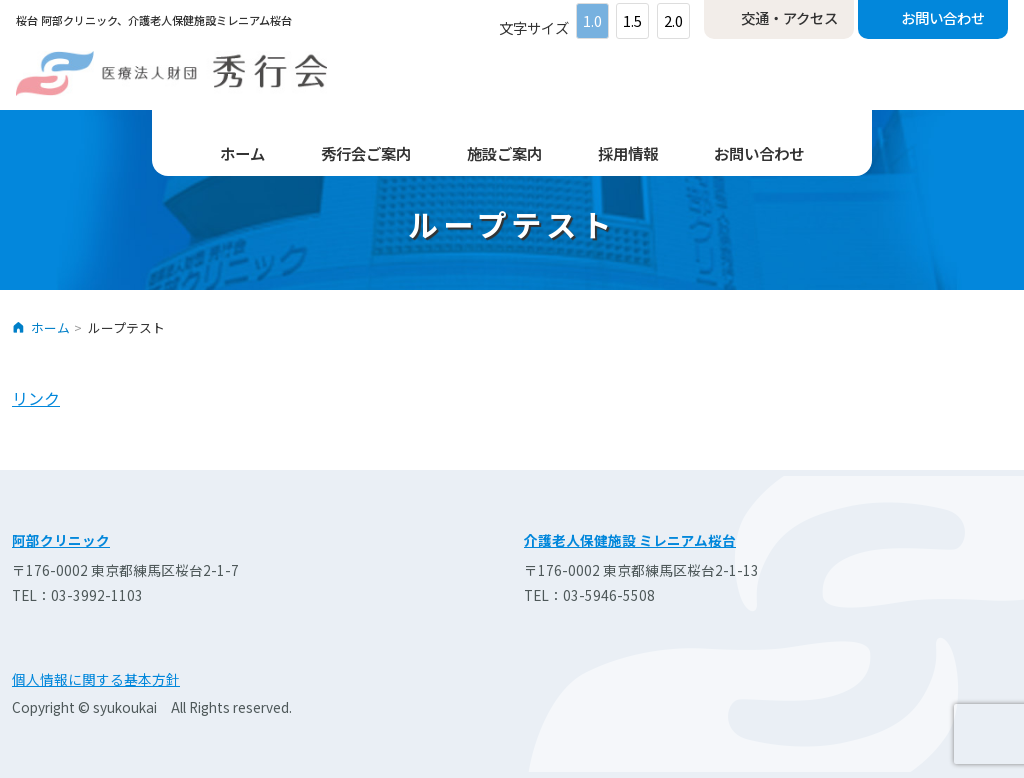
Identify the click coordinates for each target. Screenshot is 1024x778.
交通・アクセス (789, 17)
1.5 (632, 20)
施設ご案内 (504, 153)
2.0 (673, 20)
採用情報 (628, 153)
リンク (36, 398)
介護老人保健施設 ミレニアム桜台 (630, 540)
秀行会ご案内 (366, 153)
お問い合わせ (943, 17)
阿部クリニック (61, 540)
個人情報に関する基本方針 (96, 679)
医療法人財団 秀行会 (171, 73)
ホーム (242, 153)
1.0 (592, 20)
